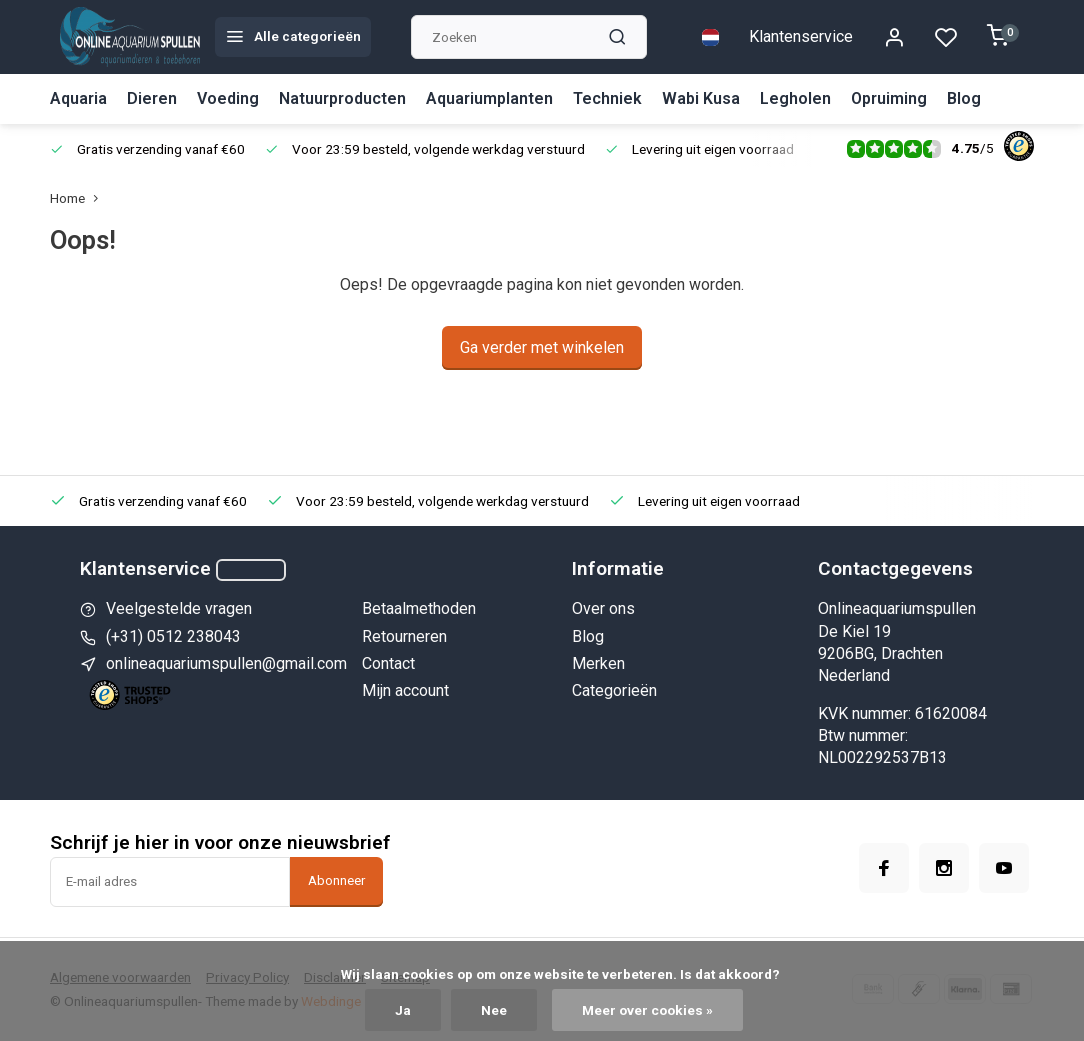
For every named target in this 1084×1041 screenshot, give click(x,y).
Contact (388, 663)
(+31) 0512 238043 (173, 636)
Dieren (152, 98)
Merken (598, 663)
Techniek (607, 98)
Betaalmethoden (419, 608)
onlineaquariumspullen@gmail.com (226, 663)
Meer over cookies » (647, 1010)
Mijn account (405, 690)
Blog (964, 98)
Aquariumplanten (489, 98)
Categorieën (614, 690)
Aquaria (78, 98)
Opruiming (889, 98)
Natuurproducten (342, 98)
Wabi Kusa (701, 98)
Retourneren (404, 636)
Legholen (795, 98)
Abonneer (336, 880)
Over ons (603, 608)
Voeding (228, 98)
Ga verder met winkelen (542, 347)
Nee (494, 1010)
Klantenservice (801, 36)
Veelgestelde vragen (179, 608)
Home (78, 198)
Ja (403, 1010)
